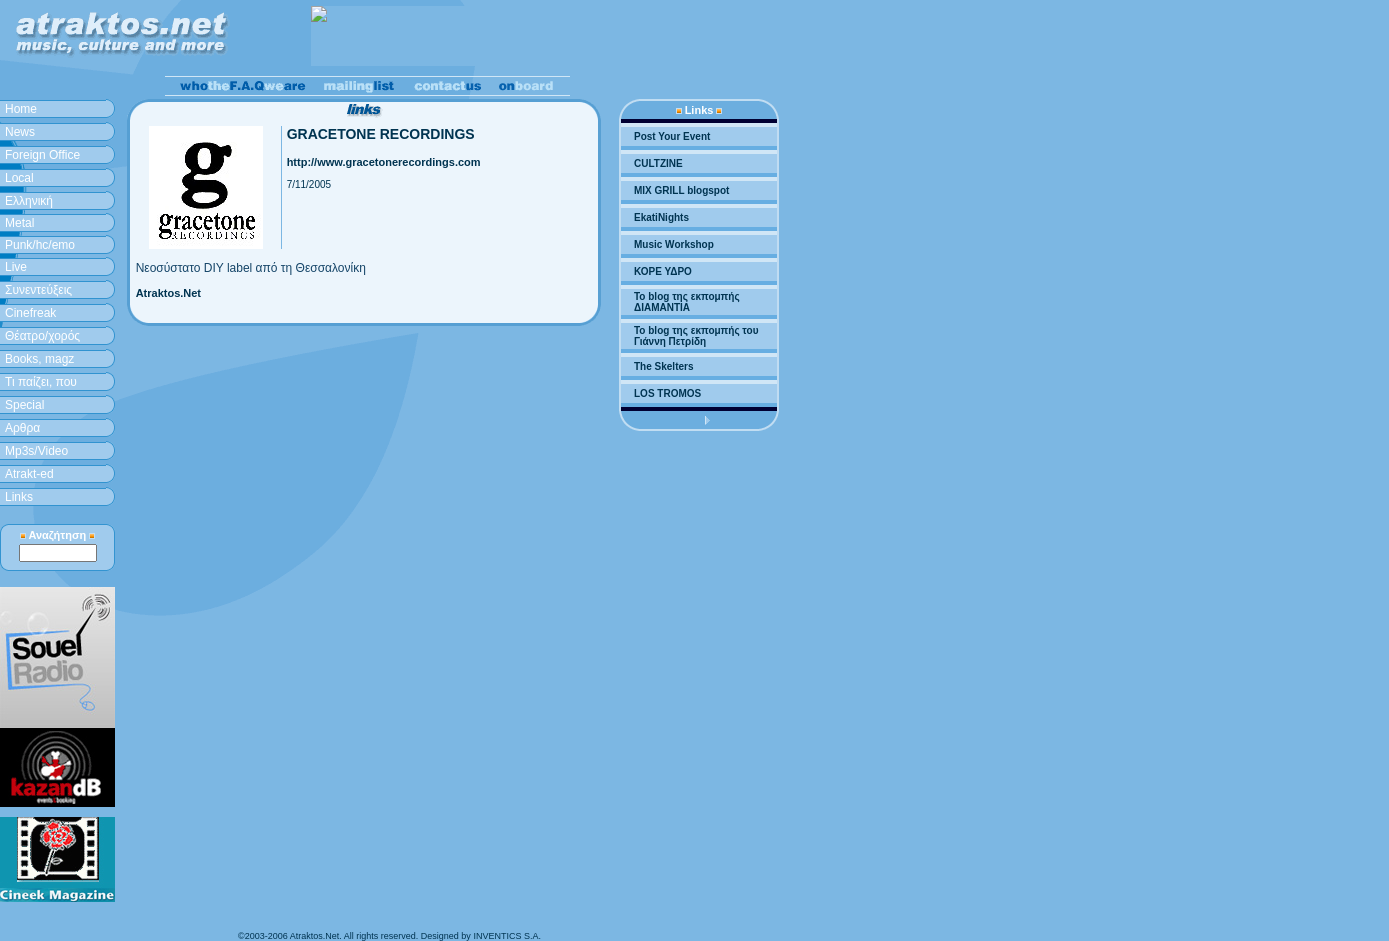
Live (16, 267)
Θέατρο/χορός (42, 336)
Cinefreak (30, 313)
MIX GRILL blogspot (681, 190)
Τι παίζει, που (41, 382)
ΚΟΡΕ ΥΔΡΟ (663, 271)
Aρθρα (22, 428)
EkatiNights (661, 217)
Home (21, 109)
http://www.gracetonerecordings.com (384, 162)
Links (19, 497)
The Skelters (663, 366)
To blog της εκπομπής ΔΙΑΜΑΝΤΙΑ (687, 302)
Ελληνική (29, 201)
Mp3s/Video (36, 451)
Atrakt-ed (29, 474)
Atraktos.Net (168, 293)
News (20, 132)
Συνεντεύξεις (38, 290)
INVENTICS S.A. (507, 936)
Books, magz (39, 359)
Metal (19, 223)
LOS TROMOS (667, 393)
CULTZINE (658, 163)
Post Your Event (672, 136)
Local (19, 178)
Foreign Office (42, 155)
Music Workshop (674, 244)
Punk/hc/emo (40, 245)
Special (24, 405)
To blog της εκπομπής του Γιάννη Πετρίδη (696, 336)
